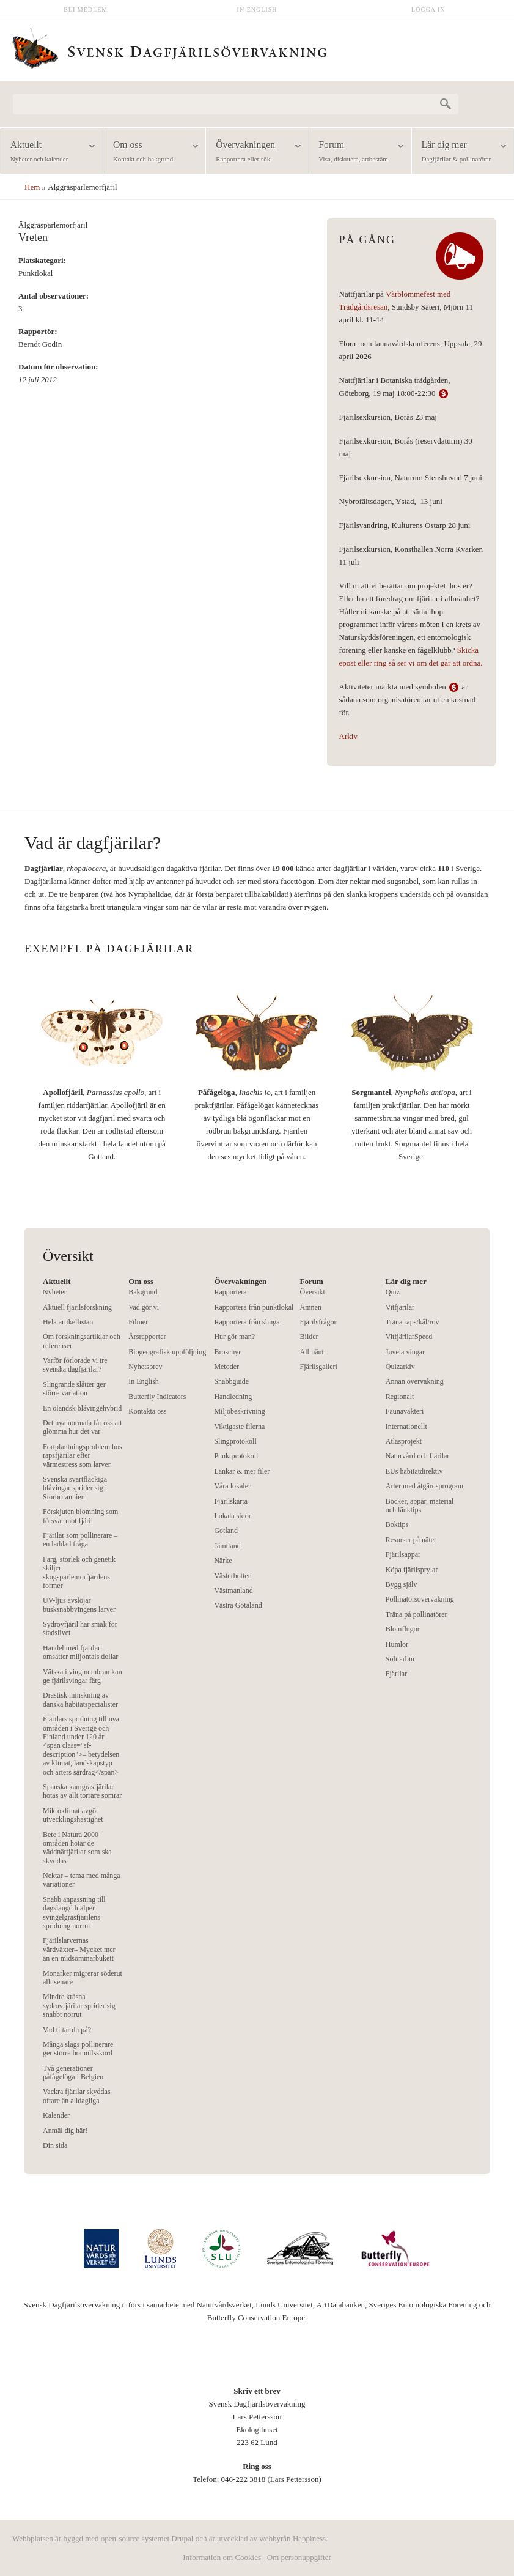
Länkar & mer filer (242, 1471)
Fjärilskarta (231, 1501)
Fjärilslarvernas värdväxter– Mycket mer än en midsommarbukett (79, 1949)
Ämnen (310, 1307)
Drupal (182, 2538)
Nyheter (55, 1292)
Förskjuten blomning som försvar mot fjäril (80, 1515)
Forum (356, 152)
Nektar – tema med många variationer (81, 1879)
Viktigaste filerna (239, 1426)
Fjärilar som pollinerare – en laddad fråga (80, 1539)
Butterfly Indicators (157, 1396)
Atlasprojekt (404, 1441)
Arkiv (348, 736)
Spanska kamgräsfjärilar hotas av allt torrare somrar (82, 1791)
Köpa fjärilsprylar (412, 1569)
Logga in (428, 9)
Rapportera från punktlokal (253, 1307)
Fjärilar (396, 1673)
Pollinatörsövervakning (420, 1599)
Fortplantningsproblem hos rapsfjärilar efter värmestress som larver (82, 1455)
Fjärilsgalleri (318, 1366)
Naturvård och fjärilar (418, 1456)
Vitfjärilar (400, 1307)
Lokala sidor (232, 1516)
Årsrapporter (147, 1336)
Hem (32, 186)
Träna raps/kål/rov (412, 1322)
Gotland (226, 1530)
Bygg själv (401, 1584)
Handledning (233, 1396)
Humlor (397, 1644)
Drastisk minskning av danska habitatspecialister (80, 1699)
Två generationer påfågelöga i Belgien (73, 2072)
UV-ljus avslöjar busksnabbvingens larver (79, 1604)
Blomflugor (403, 1629)
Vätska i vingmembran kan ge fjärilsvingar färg (82, 1676)
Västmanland (233, 1590)
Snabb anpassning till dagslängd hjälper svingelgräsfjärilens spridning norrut (74, 1912)
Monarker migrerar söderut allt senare (82, 1977)
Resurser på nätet (411, 1539)
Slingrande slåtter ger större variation (74, 1388)
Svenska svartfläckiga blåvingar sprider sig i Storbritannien (75, 1488)
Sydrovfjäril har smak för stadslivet (80, 1628)
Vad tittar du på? (67, 2029)
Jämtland (227, 1546)
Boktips (397, 1524)
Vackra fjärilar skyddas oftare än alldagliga (77, 2095)
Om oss (150, 152)
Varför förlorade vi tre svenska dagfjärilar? (75, 1364)
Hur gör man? (234, 1336)
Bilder (309, 1336)
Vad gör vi (143, 1307)
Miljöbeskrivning (239, 1411)
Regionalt (400, 1396)
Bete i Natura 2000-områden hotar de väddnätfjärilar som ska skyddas (77, 1847)
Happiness (309, 2538)
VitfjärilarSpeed (409, 1336)
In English (257, 9)
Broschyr (227, 1352)
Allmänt (312, 1352)
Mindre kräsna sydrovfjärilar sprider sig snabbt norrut (79, 2005)
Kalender (56, 2115)
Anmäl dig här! (65, 2130)
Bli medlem (86, 9)
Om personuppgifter (299, 2557)
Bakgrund (142, 1292)
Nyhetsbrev (145, 1366)
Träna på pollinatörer (416, 1614)
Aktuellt (48, 152)
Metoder (226, 1366)
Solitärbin (400, 1659)
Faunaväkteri (405, 1411)
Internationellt (406, 1426)
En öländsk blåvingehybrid (82, 1408)
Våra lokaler (232, 1486)
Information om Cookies (222, 2557)
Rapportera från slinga (246, 1322)
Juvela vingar (405, 1352)
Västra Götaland (238, 1605)
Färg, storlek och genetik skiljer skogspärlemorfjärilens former (79, 1572)
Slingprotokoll (235, 1441)
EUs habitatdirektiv (414, 1471)
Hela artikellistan (68, 1322)
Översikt (312, 1292)
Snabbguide (231, 1381)
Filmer (138, 1322)
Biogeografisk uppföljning (167, 1352)
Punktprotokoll (236, 1456)
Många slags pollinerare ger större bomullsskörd (78, 2048)
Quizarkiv (400, 1366)
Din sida (55, 2145)
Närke (223, 1560)
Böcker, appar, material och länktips (420, 1505)
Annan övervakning (415, 1381)
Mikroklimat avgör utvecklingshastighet (73, 1815)
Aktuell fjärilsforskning (77, 1307)
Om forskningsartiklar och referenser (81, 1340)
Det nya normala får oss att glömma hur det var (82, 1427)
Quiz (393, 1292)
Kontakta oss (147, 1411)
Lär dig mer (459, 152)
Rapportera (230, 1292)
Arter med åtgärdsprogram (424, 1486)
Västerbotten (232, 1576)
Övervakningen (253, 152)
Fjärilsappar (403, 1554)
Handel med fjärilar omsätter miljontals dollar (80, 1652)
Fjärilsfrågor (318, 1322)
